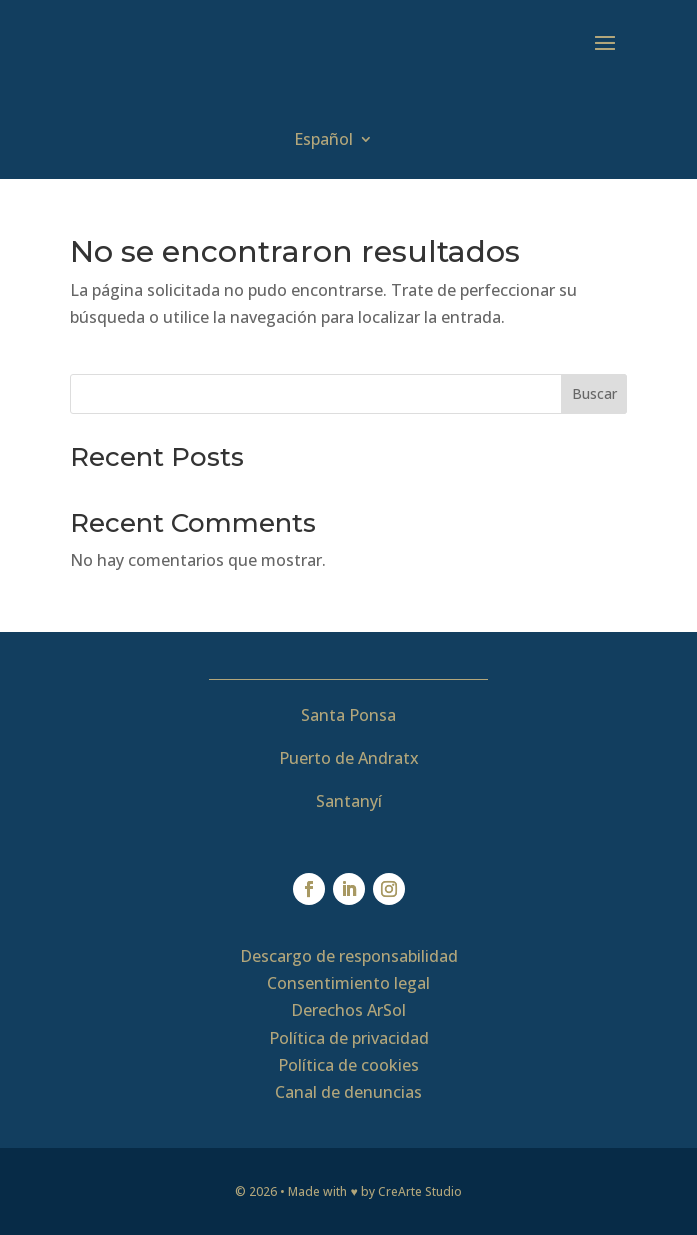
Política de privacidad (349, 1038)
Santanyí (349, 801)
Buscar (594, 393)
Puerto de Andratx (349, 758)
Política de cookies (348, 1065)
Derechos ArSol (348, 1010)
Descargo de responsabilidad (349, 956)
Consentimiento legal (348, 983)
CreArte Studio (420, 1191)
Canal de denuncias (348, 1092)
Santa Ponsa (348, 715)
